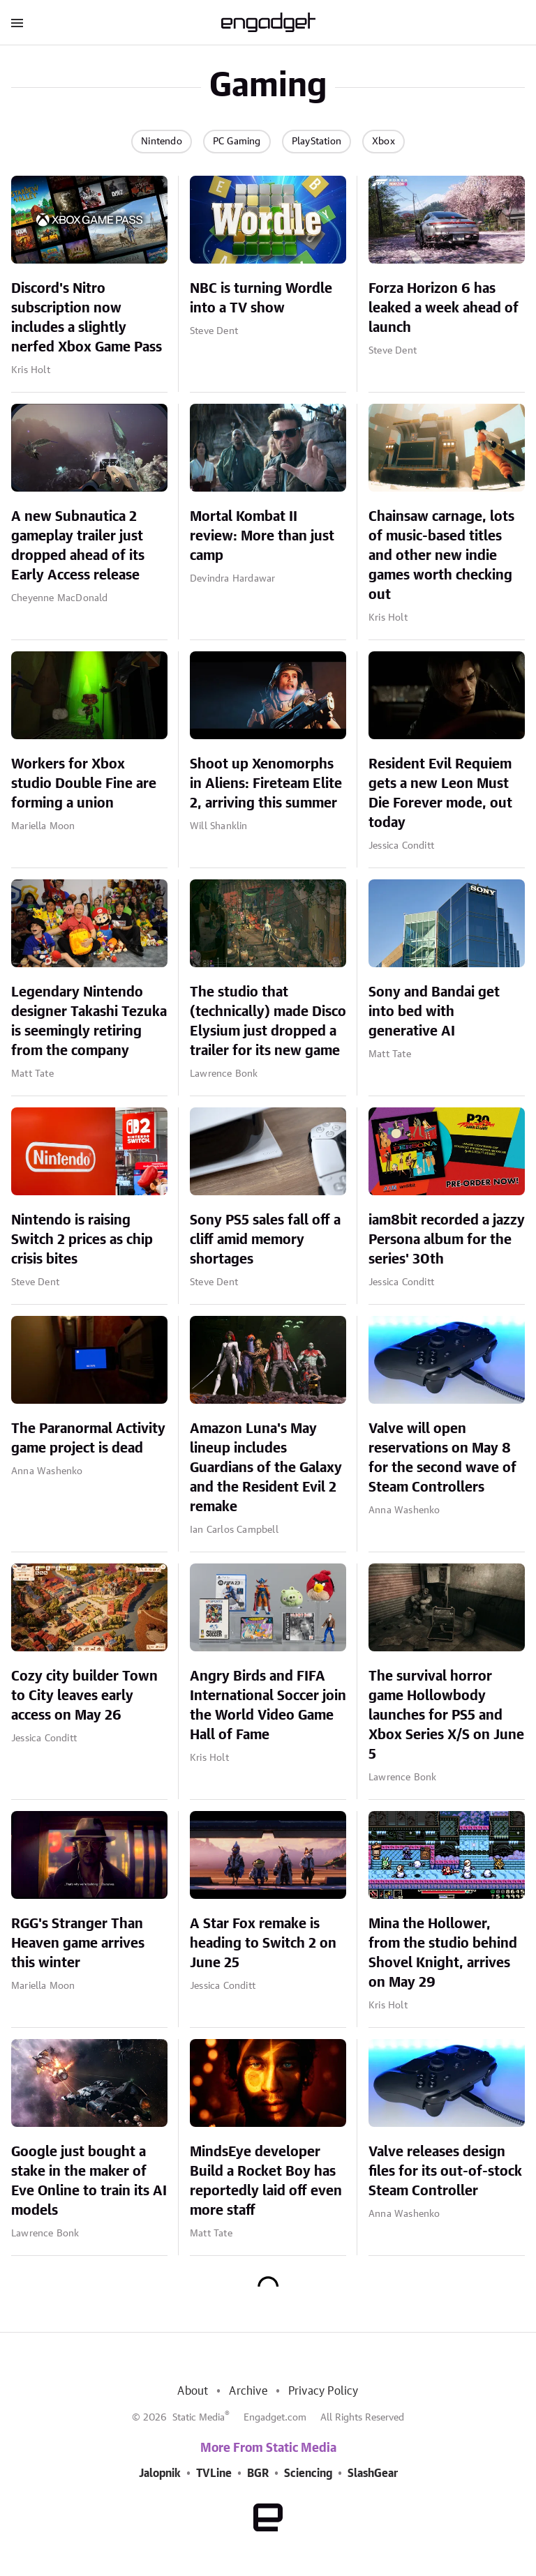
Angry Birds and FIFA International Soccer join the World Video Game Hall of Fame (268, 1705)
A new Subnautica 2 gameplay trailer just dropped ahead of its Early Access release (77, 546)
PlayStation (316, 141)
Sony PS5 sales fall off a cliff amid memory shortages (265, 1239)
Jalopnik (160, 2473)
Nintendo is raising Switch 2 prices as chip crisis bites (82, 1239)
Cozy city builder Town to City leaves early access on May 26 (84, 1695)
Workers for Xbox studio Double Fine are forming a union (83, 783)
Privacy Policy (323, 2391)
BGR (258, 2473)
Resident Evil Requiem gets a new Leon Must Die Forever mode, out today (440, 793)
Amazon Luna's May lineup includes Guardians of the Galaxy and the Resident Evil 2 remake (266, 1468)
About (192, 2391)
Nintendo (161, 141)
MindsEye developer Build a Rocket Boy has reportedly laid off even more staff (266, 2181)
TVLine (214, 2473)
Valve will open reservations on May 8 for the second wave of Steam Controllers (442, 1458)
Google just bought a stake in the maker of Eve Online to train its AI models (89, 2181)
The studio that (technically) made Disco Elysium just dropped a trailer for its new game (268, 1021)
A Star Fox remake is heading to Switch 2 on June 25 (263, 1943)
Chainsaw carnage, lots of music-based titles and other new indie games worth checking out (441, 556)
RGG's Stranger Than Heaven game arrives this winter (77, 1943)
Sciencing (308, 2473)
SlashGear (373, 2473)
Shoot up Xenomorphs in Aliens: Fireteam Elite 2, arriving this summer (266, 783)
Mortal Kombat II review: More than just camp (262, 536)
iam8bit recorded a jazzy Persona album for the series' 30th (446, 1239)
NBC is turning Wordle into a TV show (261, 298)
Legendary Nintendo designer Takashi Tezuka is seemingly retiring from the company (89, 1021)
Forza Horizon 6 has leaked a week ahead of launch (443, 308)
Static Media (198, 2418)
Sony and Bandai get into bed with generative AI (434, 1011)
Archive (248, 2391)
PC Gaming (237, 141)
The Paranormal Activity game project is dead (88, 1438)
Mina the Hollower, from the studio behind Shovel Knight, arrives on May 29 (442, 1953)
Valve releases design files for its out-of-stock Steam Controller (445, 2171)
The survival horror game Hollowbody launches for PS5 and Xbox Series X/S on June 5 (446, 1715)
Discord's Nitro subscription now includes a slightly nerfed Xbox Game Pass (86, 318)
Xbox (383, 141)
